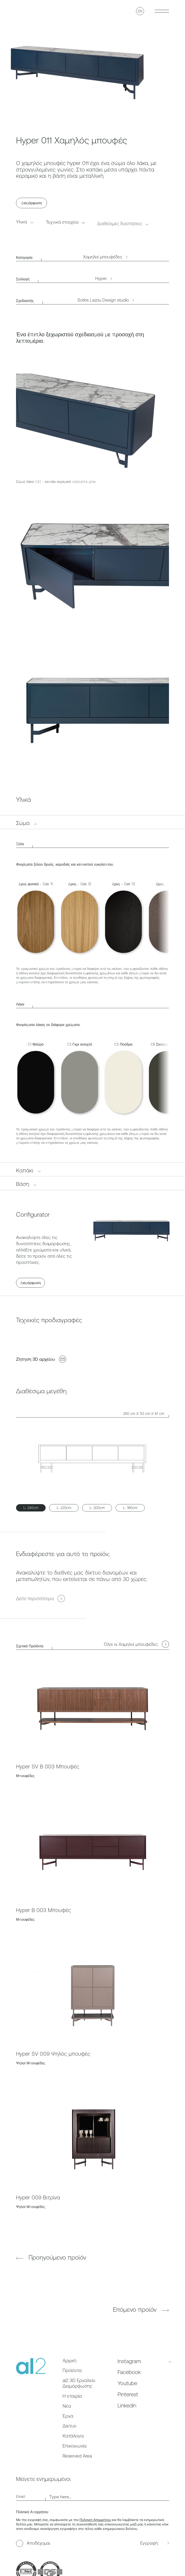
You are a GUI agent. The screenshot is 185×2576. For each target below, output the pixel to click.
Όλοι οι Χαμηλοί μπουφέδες (136, 1644)
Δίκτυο (69, 2425)
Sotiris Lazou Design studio (105, 299)
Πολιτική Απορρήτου (95, 2520)
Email (20, 2496)
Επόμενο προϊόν (141, 2309)
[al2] (28, 11)
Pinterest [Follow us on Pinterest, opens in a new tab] (128, 2394)
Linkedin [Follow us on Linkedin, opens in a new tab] (127, 2405)
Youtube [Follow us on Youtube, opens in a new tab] (127, 2383)
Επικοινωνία (75, 2445)
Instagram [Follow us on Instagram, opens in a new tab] (129, 2361)
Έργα (68, 2416)
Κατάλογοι (73, 2435)
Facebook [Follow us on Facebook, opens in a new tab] (129, 2372)
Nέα (67, 2406)
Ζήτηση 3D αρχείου (41, 1361)
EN (140, 11)
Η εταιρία (72, 2396)
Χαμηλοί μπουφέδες (105, 256)
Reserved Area (77, 2455)
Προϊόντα (72, 2370)
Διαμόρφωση (31, 203)
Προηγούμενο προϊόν (51, 2257)
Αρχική (69, 2360)
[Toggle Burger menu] (162, 11)
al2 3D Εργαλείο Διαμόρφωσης (79, 2383)
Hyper (103, 278)
